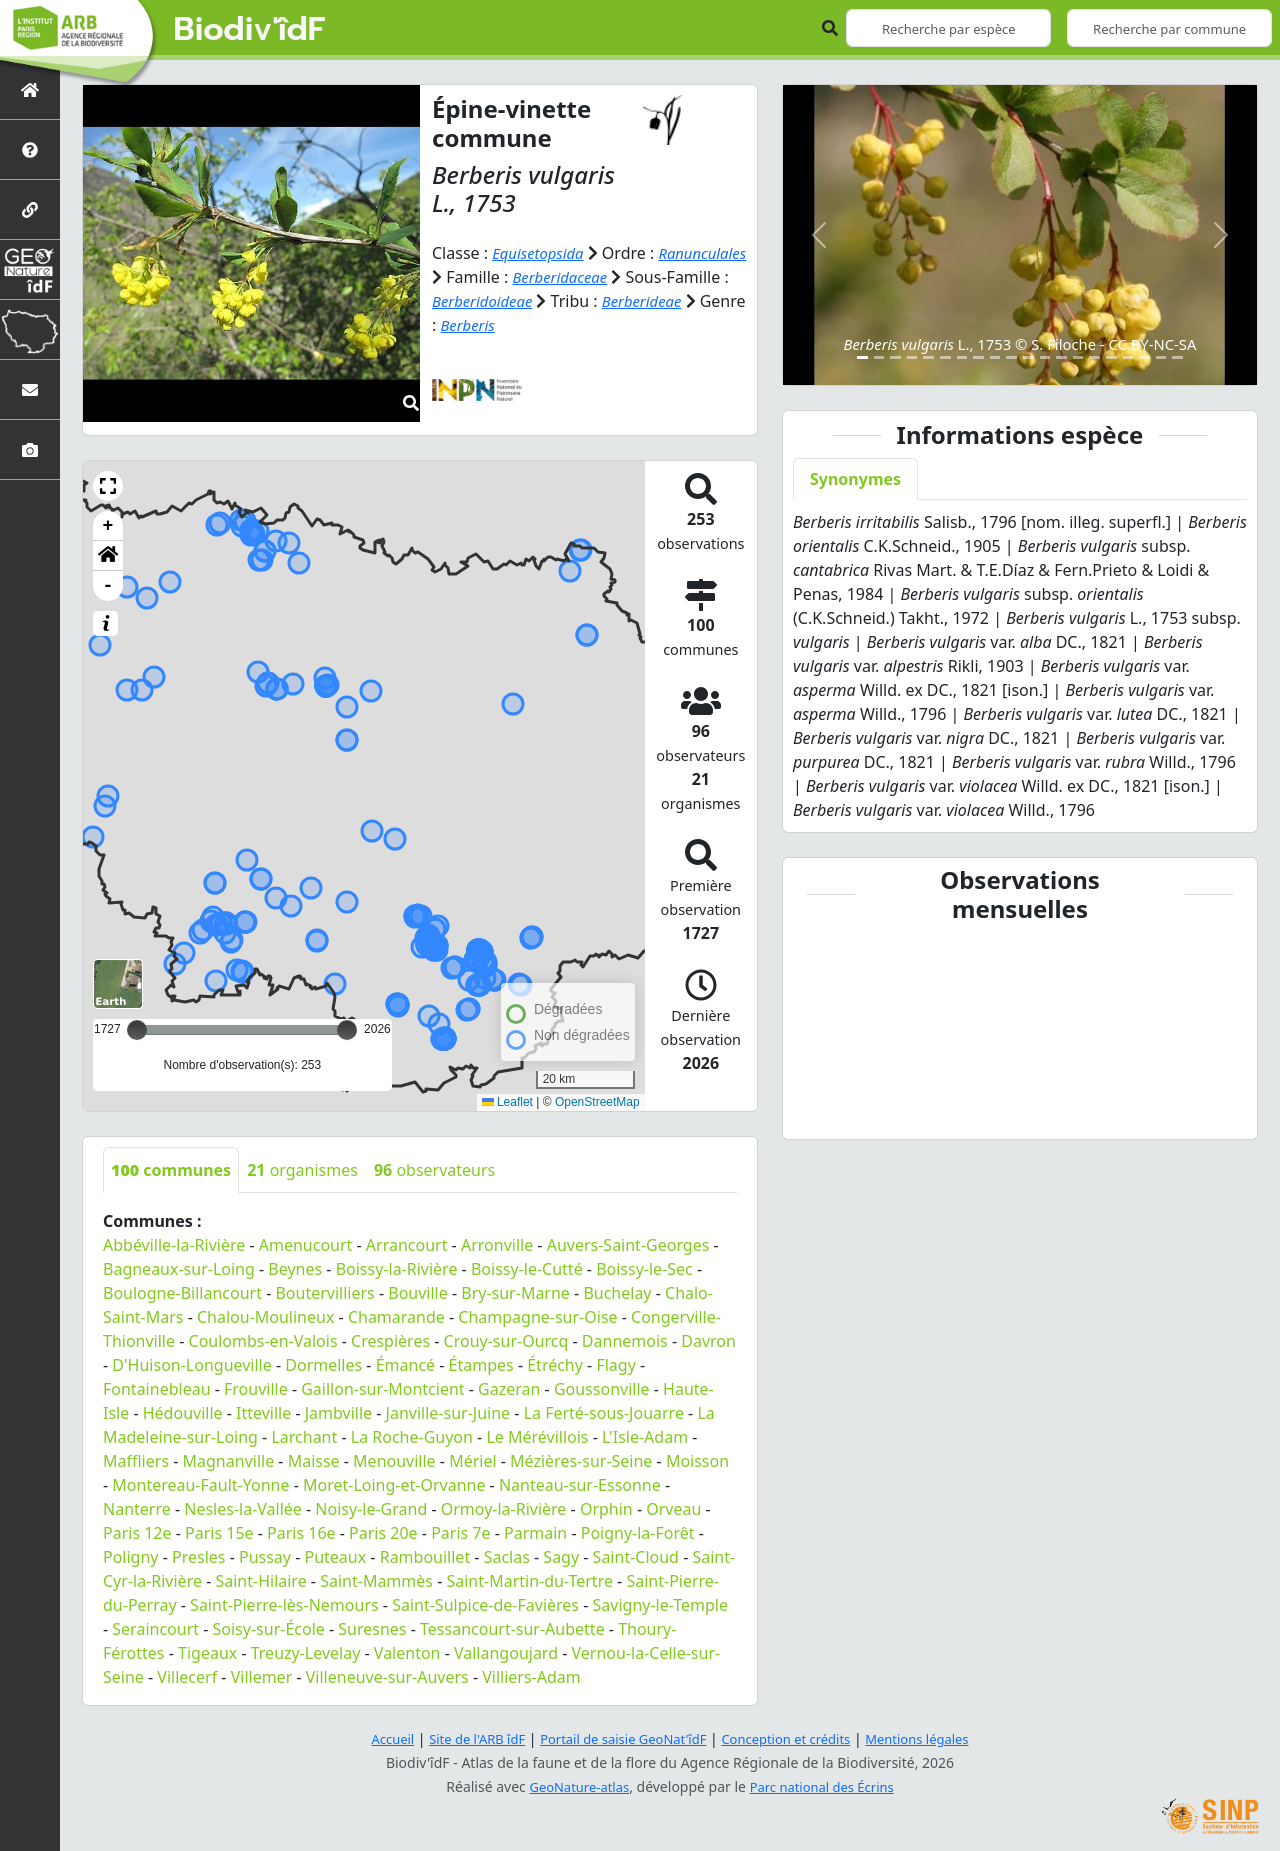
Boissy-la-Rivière (397, 1269)
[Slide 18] (1144, 357)
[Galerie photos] (30, 449)
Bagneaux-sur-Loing (179, 1269)
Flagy (615, 1365)
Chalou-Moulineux (265, 1317)
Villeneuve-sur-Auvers (387, 1677)
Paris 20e (383, 1533)
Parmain (535, 1533)
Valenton (407, 1653)
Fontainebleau (157, 1389)
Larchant (304, 1437)
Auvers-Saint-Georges (628, 1245)
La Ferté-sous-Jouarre (604, 1413)
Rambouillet (425, 1557)
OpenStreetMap (597, 1102)
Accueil (373, 1738)
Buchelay (617, 1293)
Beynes (295, 1269)
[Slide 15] (1094, 357)
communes (171, 1170)
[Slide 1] (862, 357)
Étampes (481, 1365)
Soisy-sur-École (269, 1629)
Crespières (390, 1341)
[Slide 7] (962, 357)
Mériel (472, 1461)
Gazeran (509, 1389)
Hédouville (183, 1413)
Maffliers (136, 1461)
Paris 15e (219, 1533)
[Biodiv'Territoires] (30, 329)
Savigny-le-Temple (660, 1605)
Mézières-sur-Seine (581, 1461)
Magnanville (229, 1461)
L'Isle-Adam (645, 1437)
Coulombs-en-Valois (263, 1341)
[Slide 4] (912, 357)
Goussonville (602, 1389)
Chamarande (396, 1317)
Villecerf (187, 1677)
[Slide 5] (928, 357)
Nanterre (137, 1509)
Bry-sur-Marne (515, 1293)
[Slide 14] (1078, 357)
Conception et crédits (793, 1738)
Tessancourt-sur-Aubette (512, 1629)
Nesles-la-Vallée (243, 1509)
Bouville (418, 1293)
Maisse (314, 1461)
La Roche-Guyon (412, 1437)
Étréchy (555, 1365)
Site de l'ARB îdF (463, 1738)
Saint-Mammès (376, 1581)
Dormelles (323, 1365)
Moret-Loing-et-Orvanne (394, 1485)
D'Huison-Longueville (191, 1365)
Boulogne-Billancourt (182, 1293)
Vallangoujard (506, 1653)
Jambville (338, 1413)
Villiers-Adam (531, 1677)
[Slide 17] (1128, 357)
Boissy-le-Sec (644, 1269)
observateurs (434, 1170)
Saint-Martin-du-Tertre (529, 1581)
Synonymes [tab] (855, 479)
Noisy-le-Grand (371, 1509)
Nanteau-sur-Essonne (580, 1485)
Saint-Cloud (636, 1557)
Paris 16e (301, 1533)
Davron (708, 1341)
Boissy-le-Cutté (527, 1269)
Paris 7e (460, 1533)
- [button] (108, 586)
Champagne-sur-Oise (537, 1317)
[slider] (347, 1030)
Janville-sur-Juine (448, 1413)
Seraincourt (155, 1629)
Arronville (497, 1245)
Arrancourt (407, 1245)
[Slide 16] (1111, 357)
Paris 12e (137, 1533)
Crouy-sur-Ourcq (506, 1341)
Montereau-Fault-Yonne (200, 1485)
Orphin (606, 1509)
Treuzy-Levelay (306, 1653)
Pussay (265, 1557)
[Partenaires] (30, 209)
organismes (302, 1170)
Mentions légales (935, 1738)
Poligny (131, 1557)
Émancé (405, 1365)
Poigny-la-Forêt (638, 1533)
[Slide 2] (879, 357)
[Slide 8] (978, 357)
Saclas (507, 1557)
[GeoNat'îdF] (30, 269)
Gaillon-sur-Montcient (382, 1389)
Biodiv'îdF (250, 30)
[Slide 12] (1045, 357)
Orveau (673, 1509)
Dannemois (625, 1341)
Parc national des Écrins (826, 1786)
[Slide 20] (1177, 357)
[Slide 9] (995, 357)
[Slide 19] (1161, 357)
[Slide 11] (1028, 357)
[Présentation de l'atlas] (30, 149)
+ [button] (108, 526)
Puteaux (336, 1557)
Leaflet (507, 1102)
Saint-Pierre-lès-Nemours (284, 1605)
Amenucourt (306, 1245)
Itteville (263, 1413)
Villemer (262, 1677)
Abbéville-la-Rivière (174, 1245)
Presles (198, 1557)
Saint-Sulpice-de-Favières (485, 1605)
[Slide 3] (895, 357)
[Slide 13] (1061, 357)
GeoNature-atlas (574, 1786)
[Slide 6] (945, 357)
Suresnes (372, 1629)
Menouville (394, 1461)
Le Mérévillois (537, 1437)
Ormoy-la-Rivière (504, 1509)
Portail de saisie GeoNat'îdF (620, 1738)
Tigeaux (207, 1653)
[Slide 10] (1011, 357)
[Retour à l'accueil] (30, 89)
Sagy (561, 1557)
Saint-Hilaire (260, 1581)
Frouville (256, 1389)
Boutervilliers (324, 1293)
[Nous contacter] (30, 389)
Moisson (697, 1461)
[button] (108, 486)
